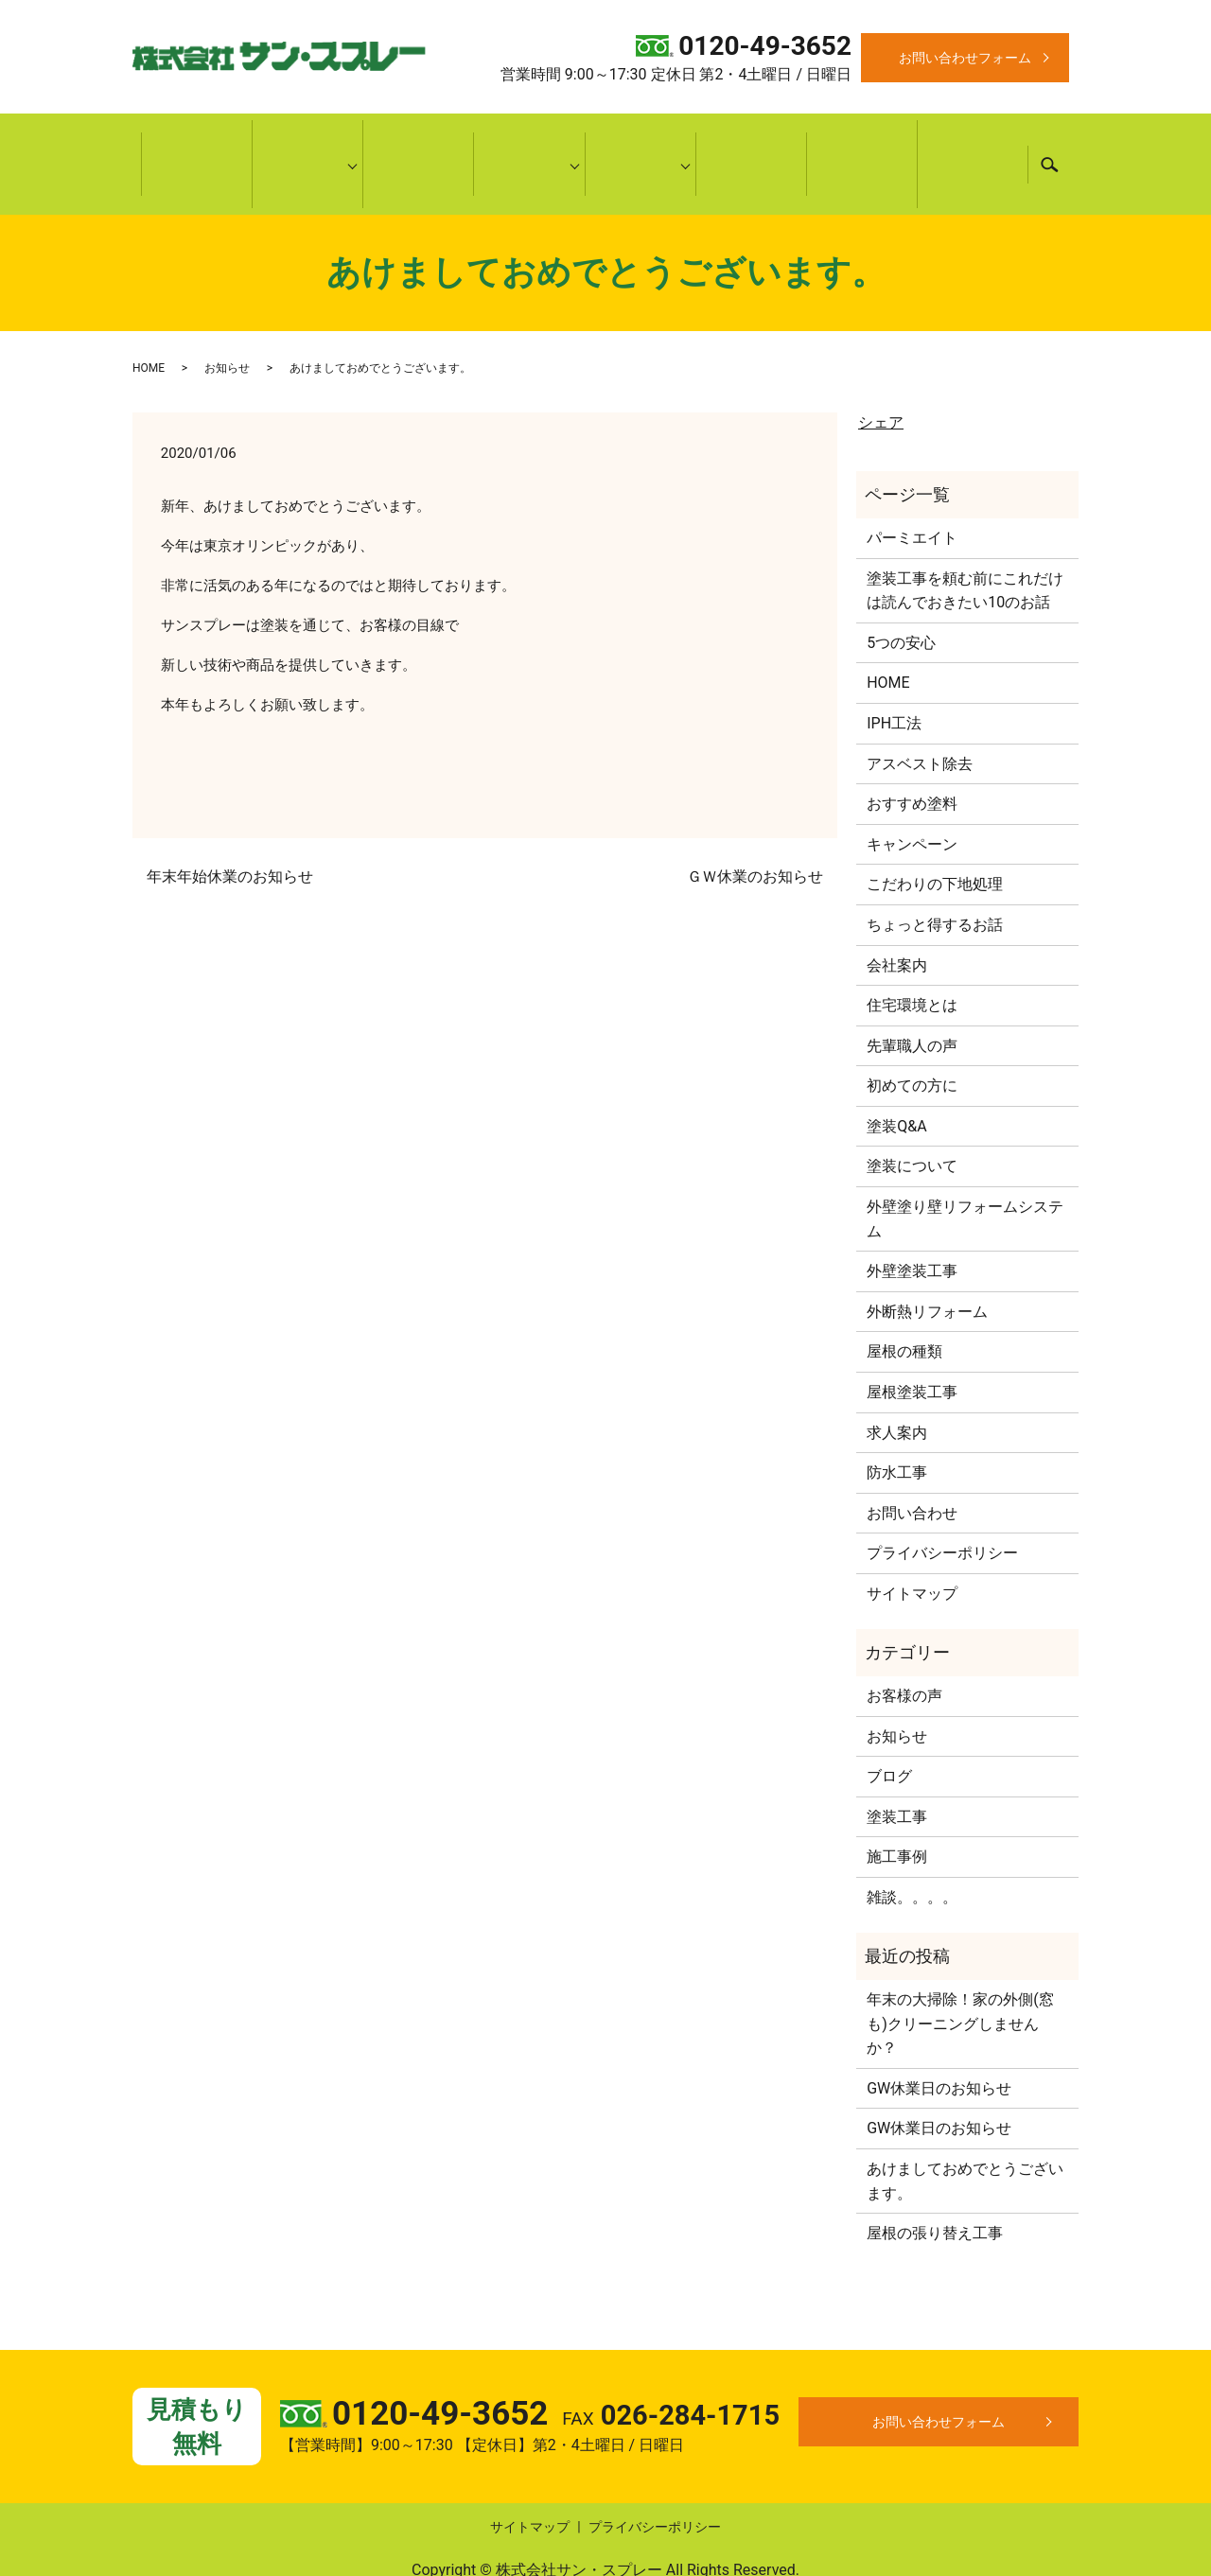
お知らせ (227, 317)
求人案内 (897, 1382)
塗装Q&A (896, 1076)
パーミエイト (912, 488)
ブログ (889, 1726)
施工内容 (528, 139)
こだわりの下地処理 (935, 834)
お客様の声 (862, 139)
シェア (881, 372)
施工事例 (751, 139)
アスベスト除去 (920, 713)
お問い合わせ (912, 1463)
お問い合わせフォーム (965, 57)
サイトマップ (912, 1543)
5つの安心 (901, 593)
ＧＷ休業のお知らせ (755, 826)
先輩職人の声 (912, 996)
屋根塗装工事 (912, 1342)
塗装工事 (897, 1767)
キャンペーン (972, 139)
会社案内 (897, 914)
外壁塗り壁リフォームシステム (965, 1169)
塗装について (912, 1116)
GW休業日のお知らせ (939, 2038)
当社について (307, 139)
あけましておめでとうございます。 (965, 2131)
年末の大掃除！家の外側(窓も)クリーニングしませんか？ (960, 1973)
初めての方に (418, 139)
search (1049, 139)
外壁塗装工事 (912, 1221)
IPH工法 (894, 673)
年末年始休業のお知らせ (230, 826)
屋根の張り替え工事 (935, 2183)
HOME (197, 139)
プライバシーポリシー (942, 1503)
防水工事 (897, 1422)
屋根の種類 (904, 1301)
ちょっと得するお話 (935, 875)
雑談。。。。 (912, 1847)
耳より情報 (640, 139)
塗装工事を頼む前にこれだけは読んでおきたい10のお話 (965, 539)
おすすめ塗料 (912, 753)
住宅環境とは (912, 955)
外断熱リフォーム (927, 1261)
